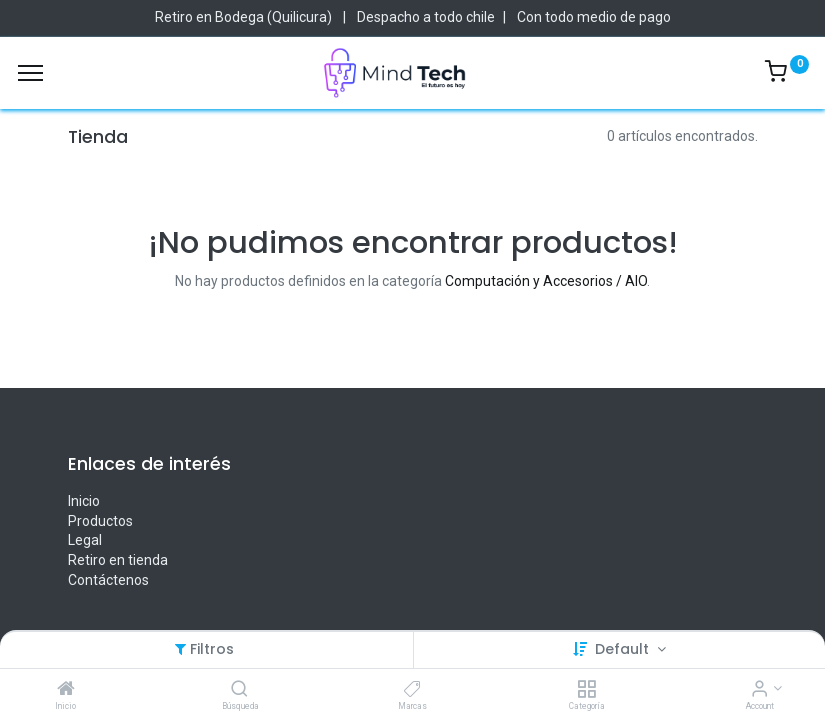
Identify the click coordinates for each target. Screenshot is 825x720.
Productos (100, 521)
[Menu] (30, 73)
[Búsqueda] (239, 690)
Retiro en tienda (118, 560)
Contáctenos (108, 580)
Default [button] (624, 649)
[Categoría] (586, 690)
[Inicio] (66, 690)
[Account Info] (759, 690)
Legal (85, 540)
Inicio (84, 501)
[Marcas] (412, 690)
